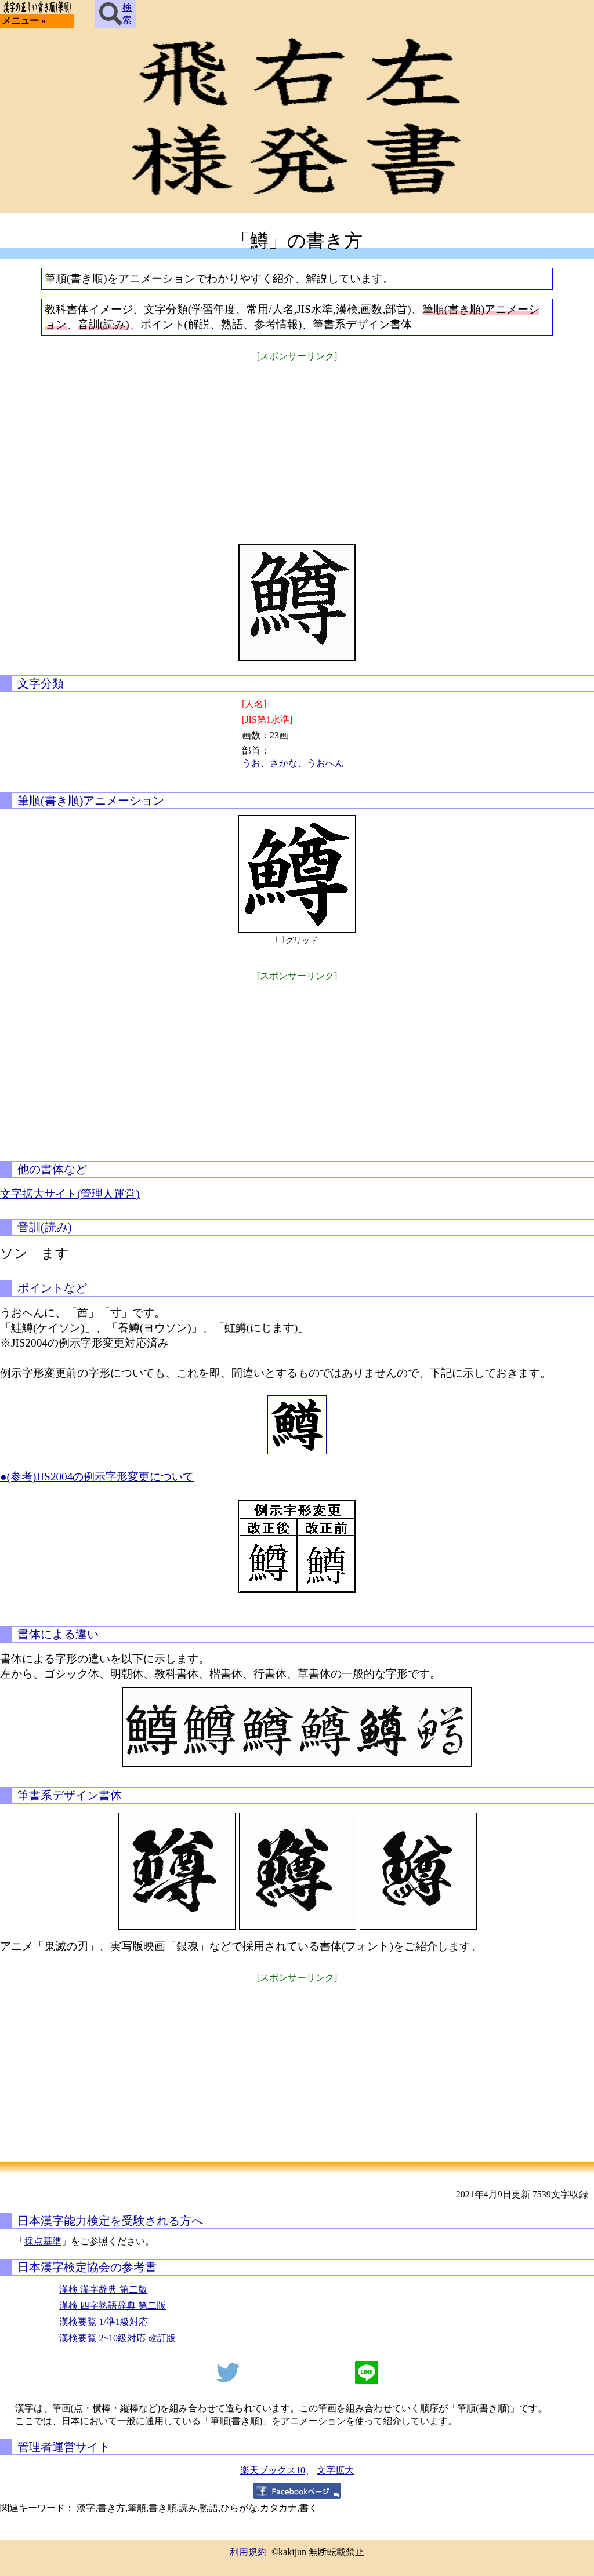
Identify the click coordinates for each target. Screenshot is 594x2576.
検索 (115, 14)
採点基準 (42, 2241)
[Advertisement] (297, 445)
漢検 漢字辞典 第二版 (103, 2289)
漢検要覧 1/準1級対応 (103, 2322)
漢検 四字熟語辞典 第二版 (112, 2306)
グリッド (301, 940)
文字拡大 (335, 2470)
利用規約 (248, 2552)
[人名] (254, 704)
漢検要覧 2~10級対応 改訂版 (117, 2338)
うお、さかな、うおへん (293, 763)
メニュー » (24, 21)
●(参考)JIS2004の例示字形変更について (97, 1477)
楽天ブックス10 (272, 2470)
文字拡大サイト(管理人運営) (70, 1194)
